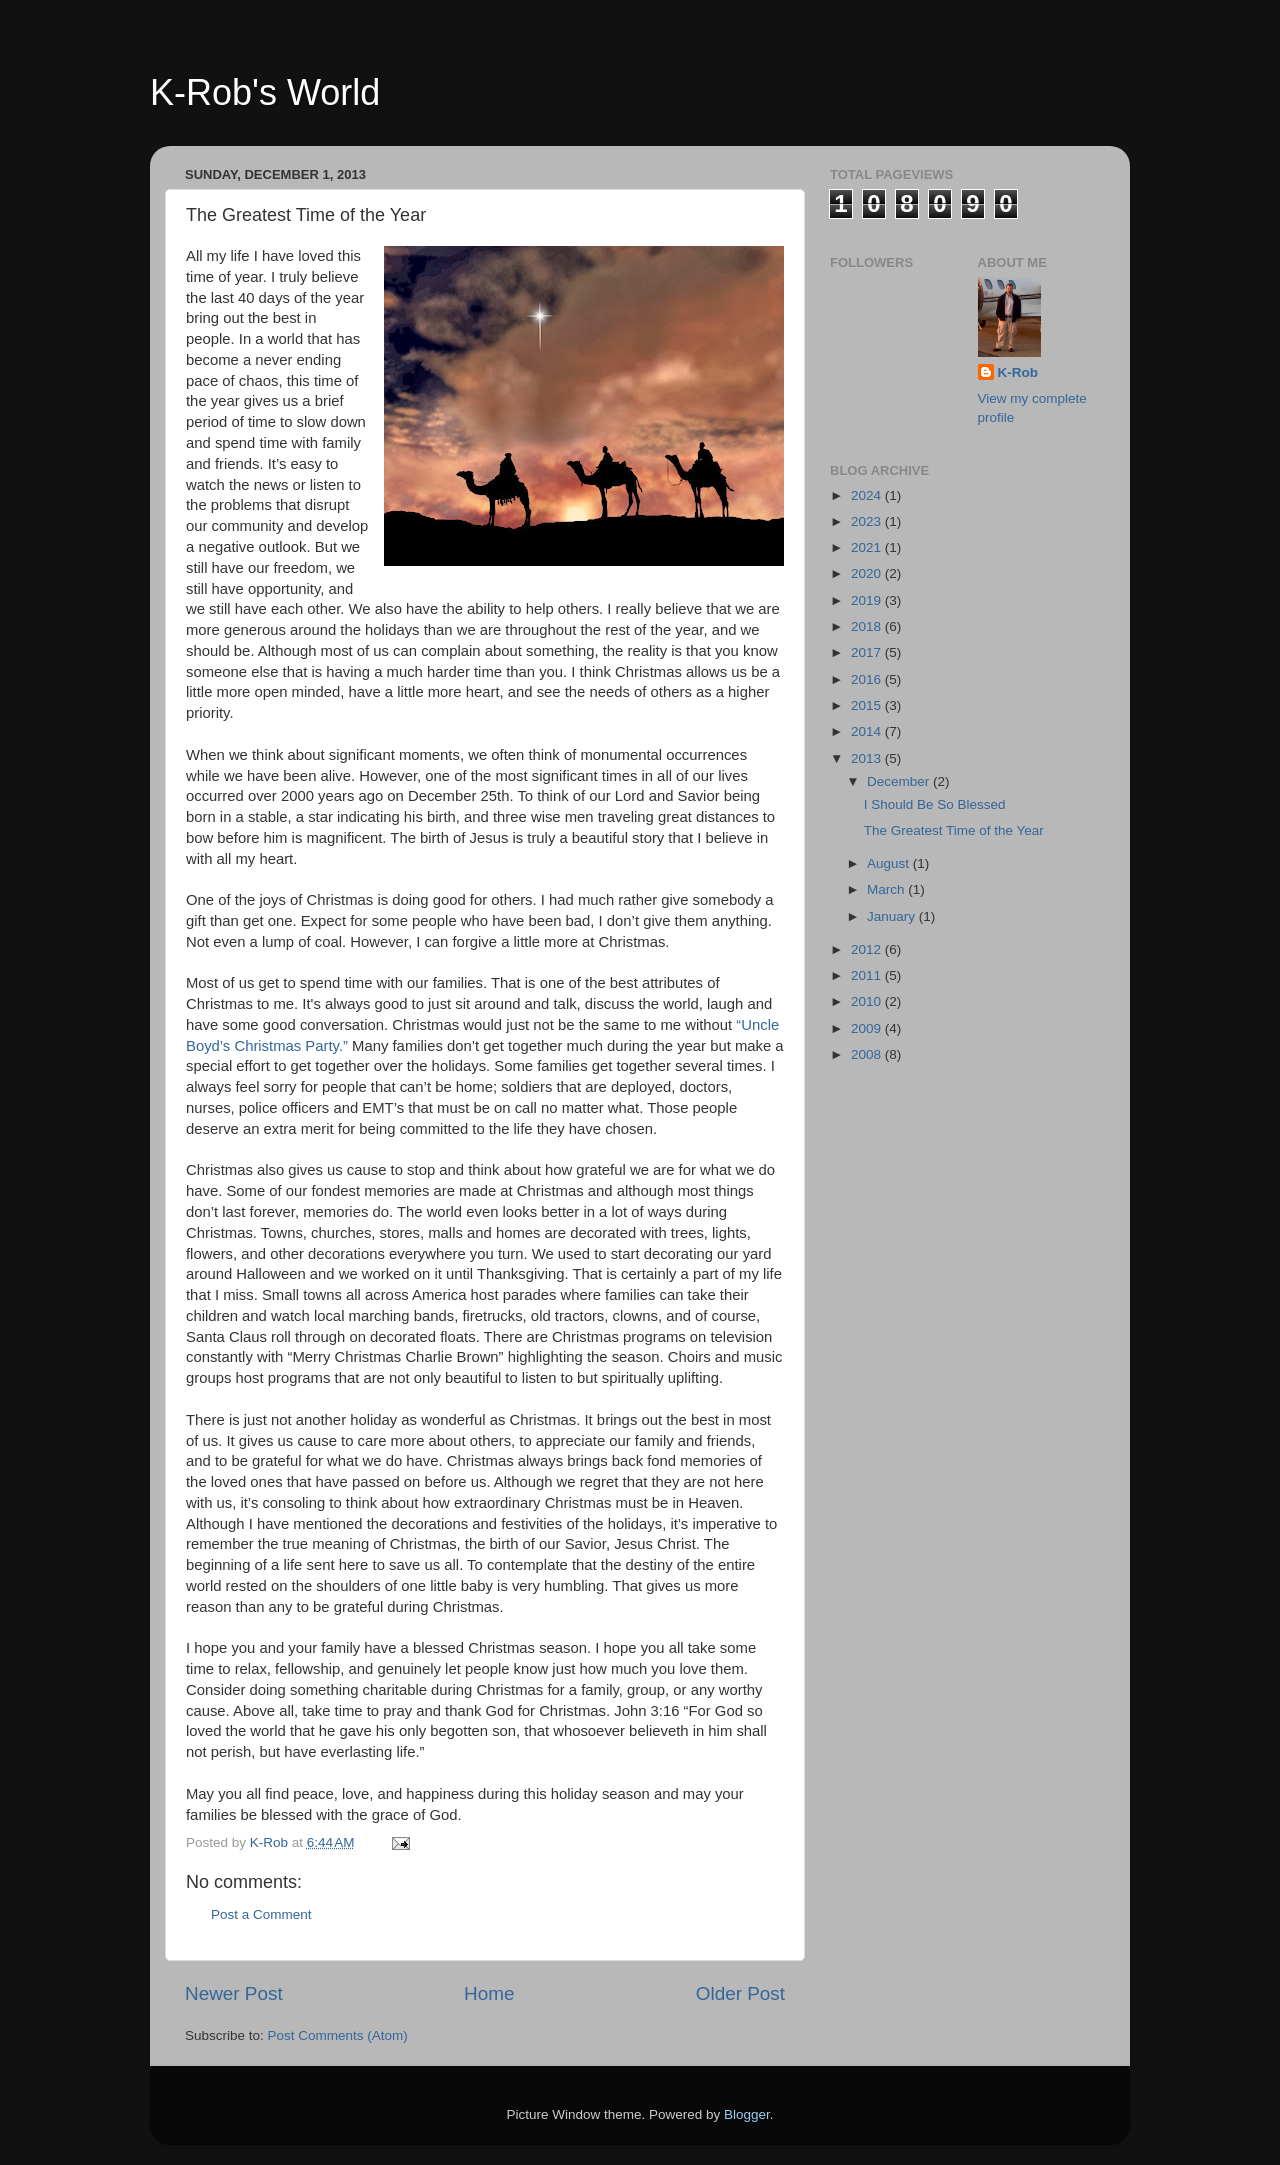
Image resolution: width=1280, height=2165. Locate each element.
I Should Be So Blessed (935, 804)
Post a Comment (261, 1914)
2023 (868, 521)
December (900, 781)
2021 (868, 547)
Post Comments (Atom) (338, 2035)
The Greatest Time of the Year (954, 830)
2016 (868, 679)
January (893, 916)
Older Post (740, 1993)
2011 (868, 975)
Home (489, 1993)
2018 (868, 626)
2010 (868, 1001)
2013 (868, 758)
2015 (868, 705)
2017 (868, 652)
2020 (868, 573)
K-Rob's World (265, 92)
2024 (868, 495)
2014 (868, 731)
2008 (868, 1054)
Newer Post (234, 1993)
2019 (868, 600)
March (887, 889)
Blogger (747, 2114)
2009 (868, 1028)
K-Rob (1018, 372)
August (890, 863)
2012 (868, 949)
